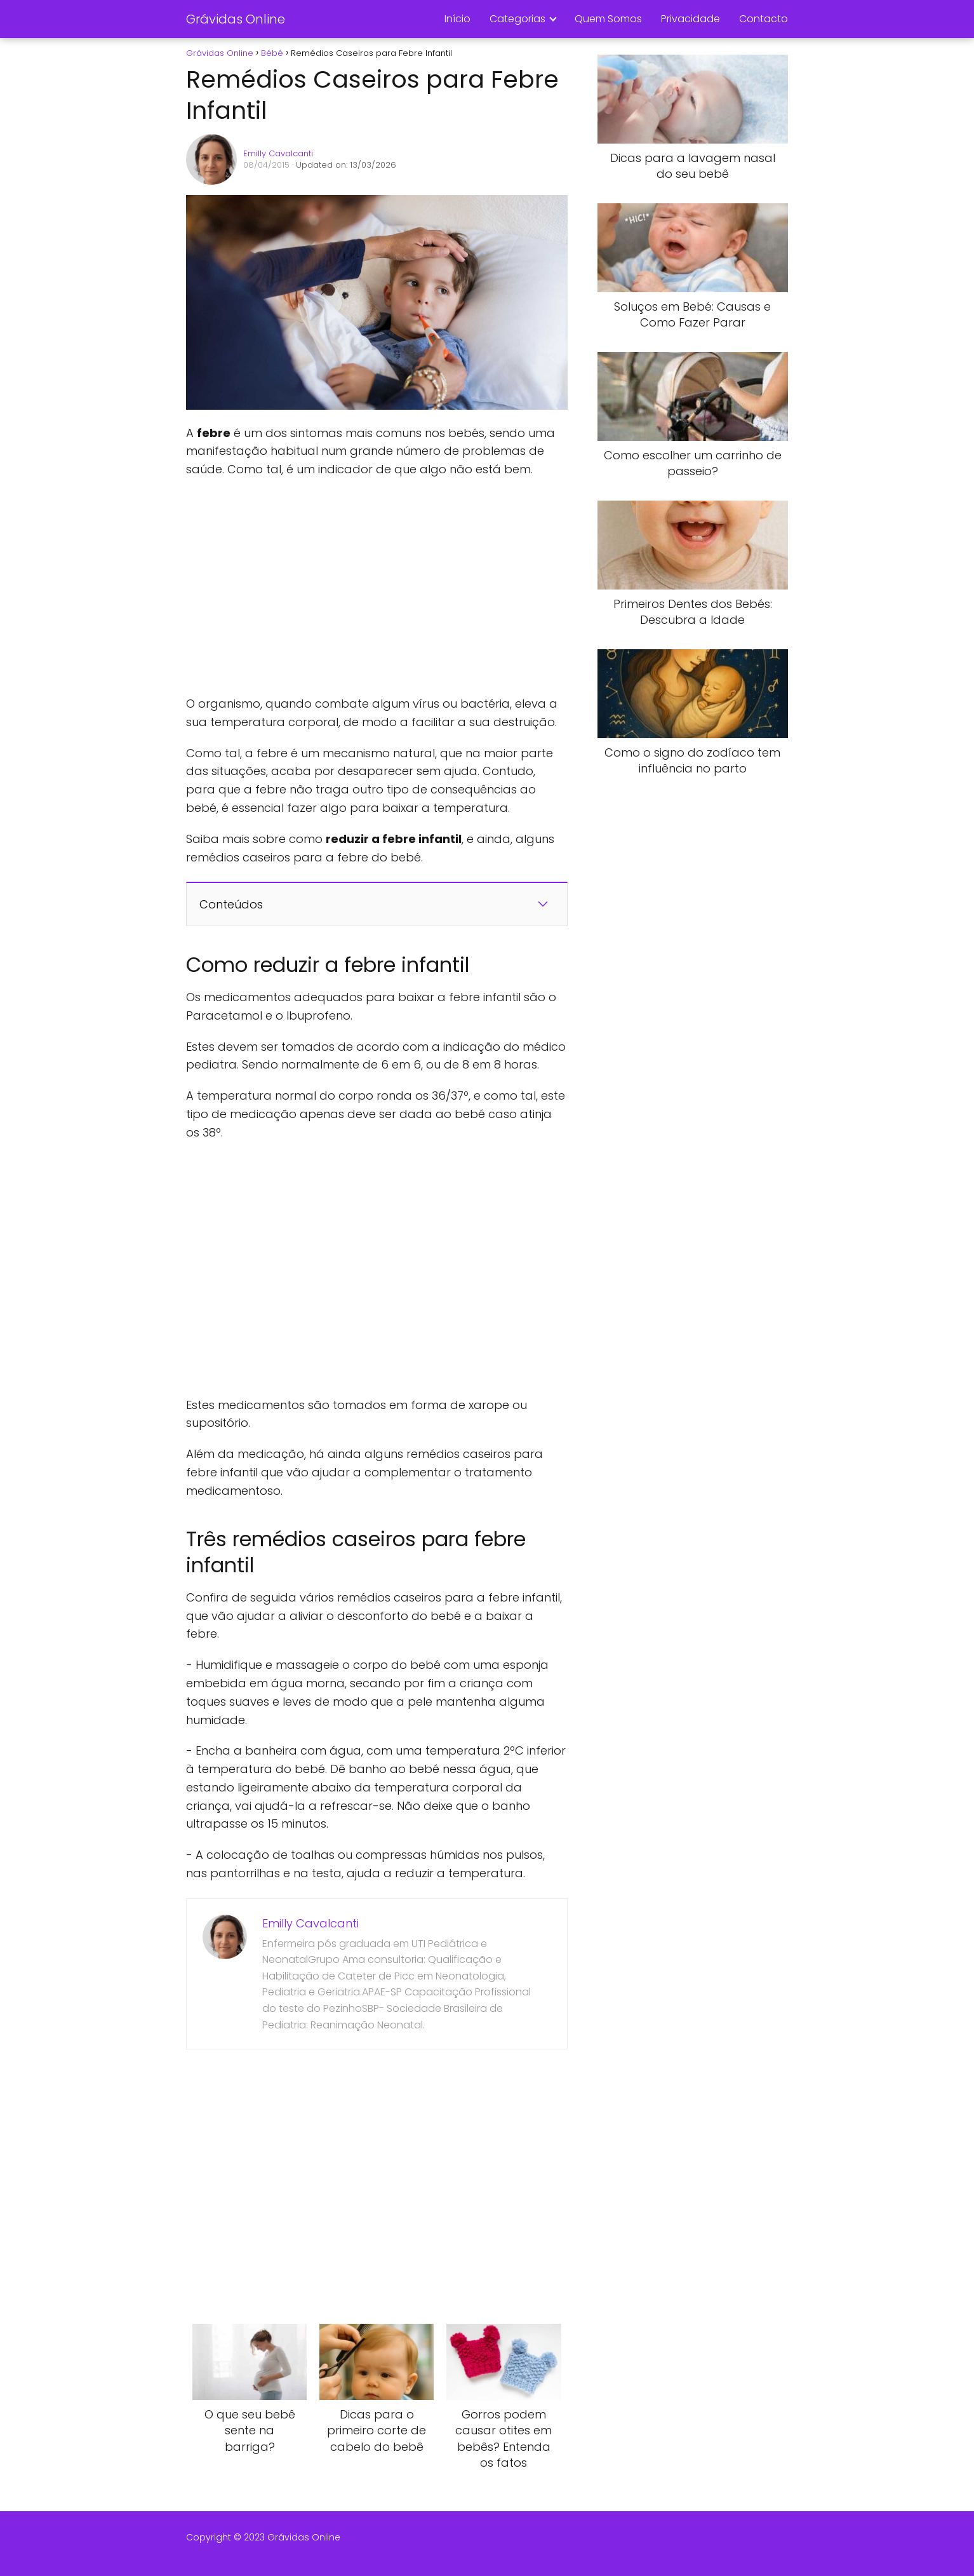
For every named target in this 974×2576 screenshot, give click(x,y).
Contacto (763, 18)
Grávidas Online (235, 19)
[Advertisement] (376, 587)
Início (457, 18)
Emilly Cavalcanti (278, 153)
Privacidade (690, 18)
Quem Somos (608, 18)
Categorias (517, 18)
